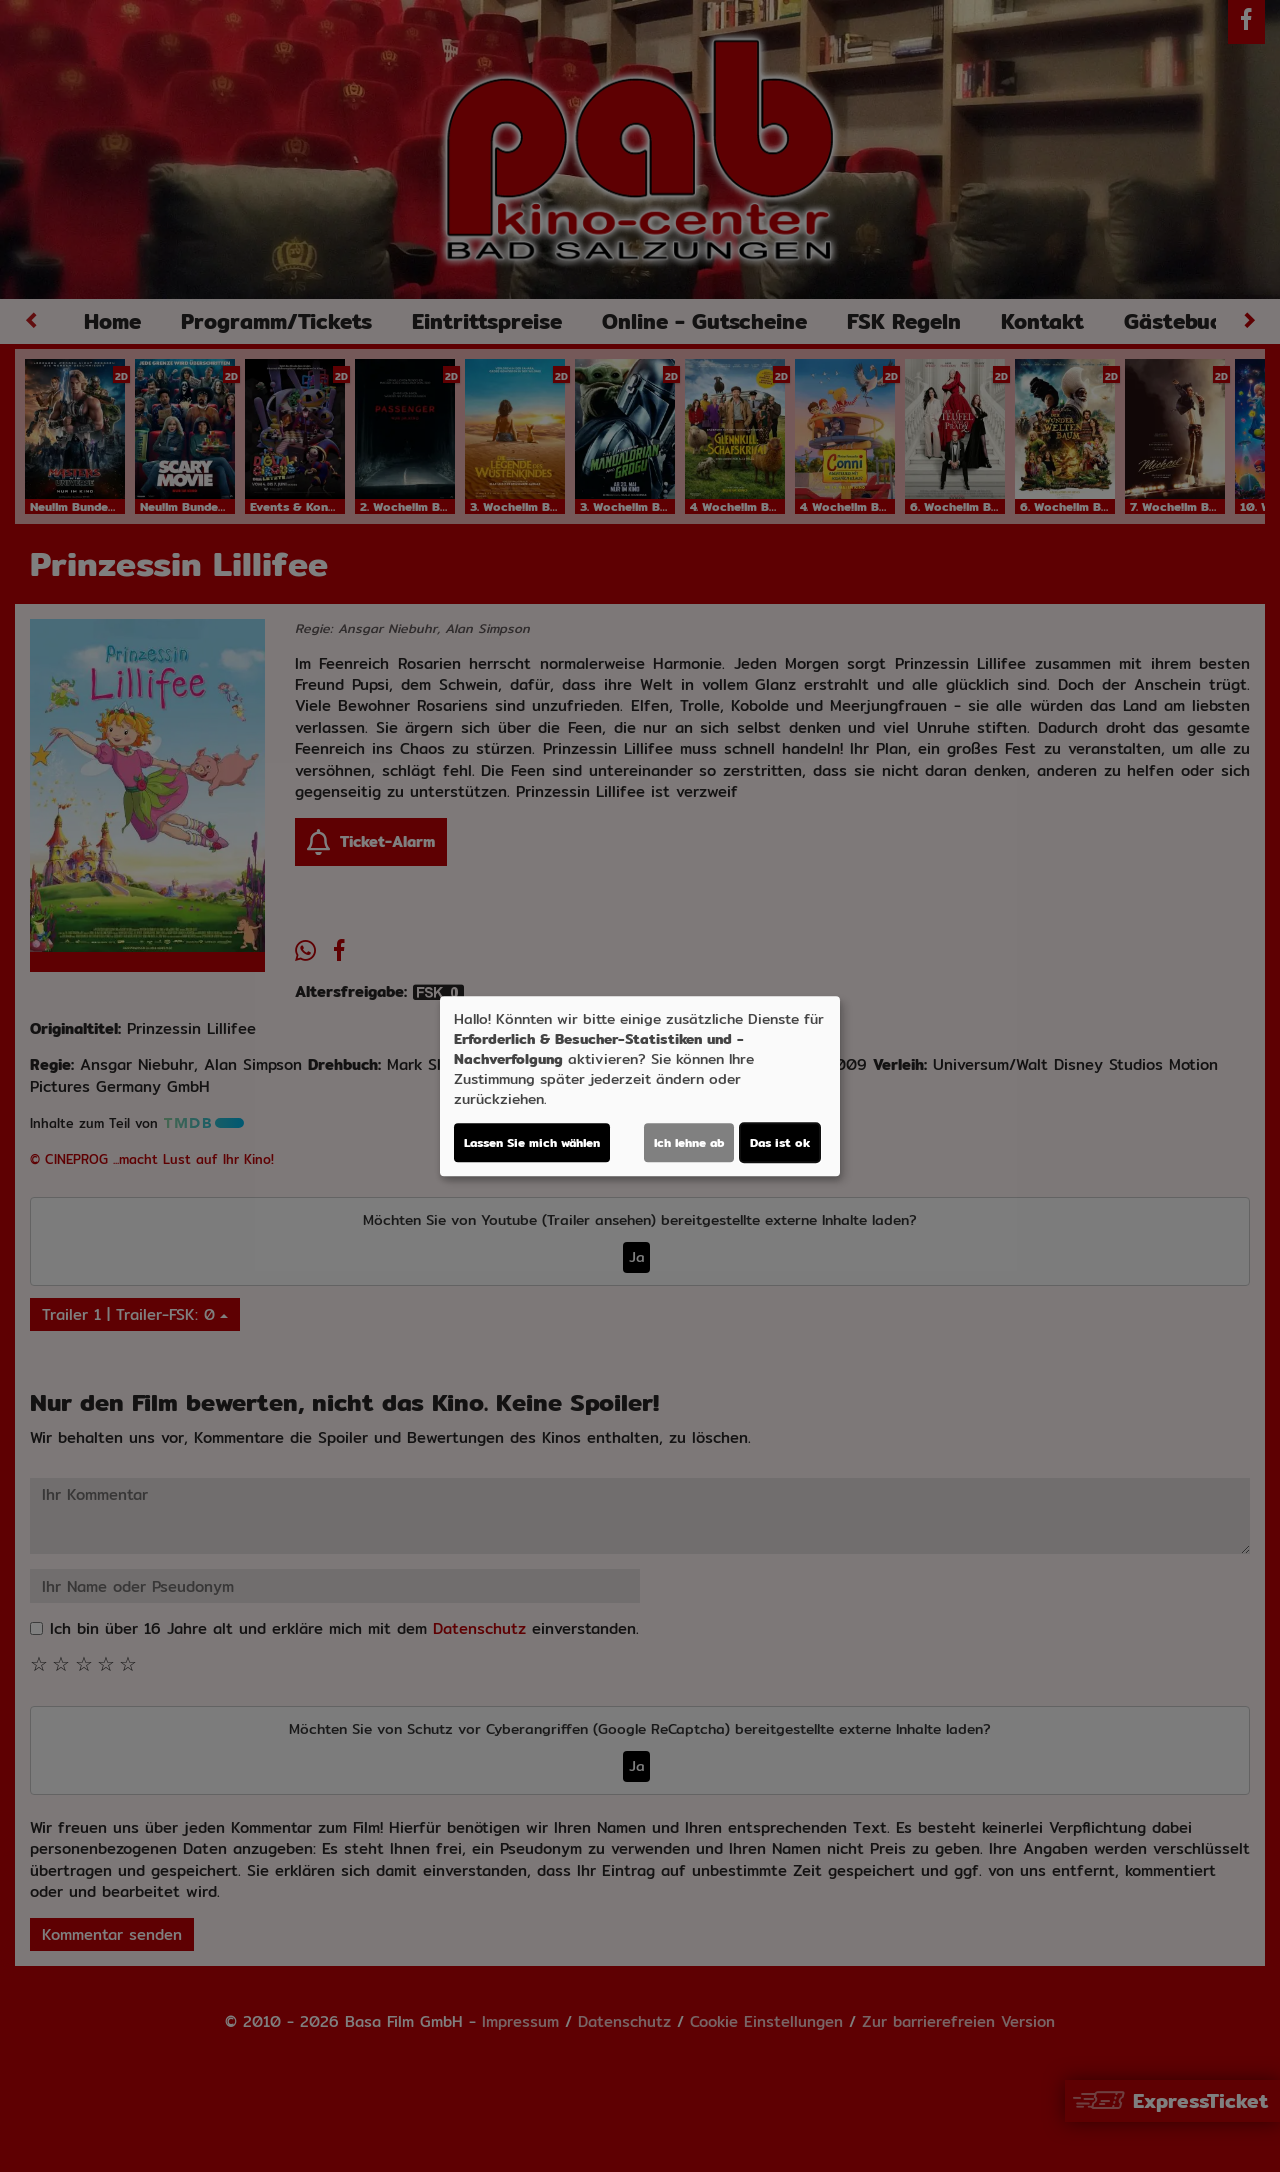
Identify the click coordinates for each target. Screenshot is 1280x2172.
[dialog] (640, 1086)
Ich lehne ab (689, 1142)
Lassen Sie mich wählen (532, 1142)
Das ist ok (780, 1142)
